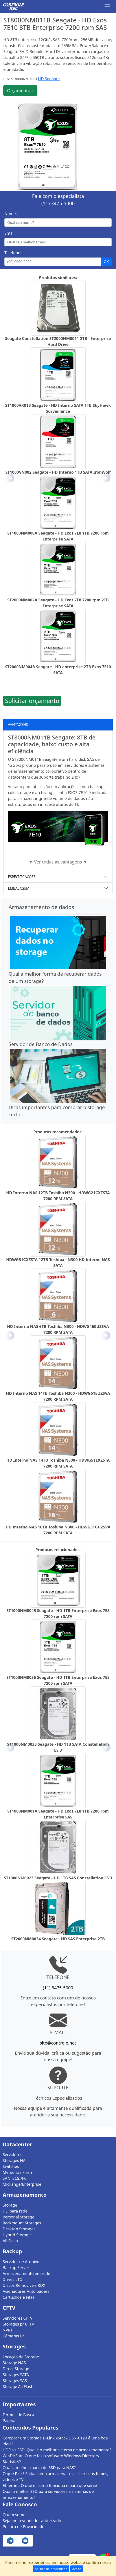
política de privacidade (51, 2569)
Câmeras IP (13, 2336)
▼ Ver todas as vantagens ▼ (58, 862)
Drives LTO (13, 2279)
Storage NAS (14, 2362)
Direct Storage (16, 2368)
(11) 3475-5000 (58, 203)
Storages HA (14, 2160)
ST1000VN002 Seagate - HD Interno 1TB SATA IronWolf (57, 472)
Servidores (12, 2154)
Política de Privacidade (23, 2526)
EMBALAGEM (18, 888)
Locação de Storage (21, 2356)
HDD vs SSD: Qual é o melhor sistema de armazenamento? (57, 2449)
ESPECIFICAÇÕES (22, 876)
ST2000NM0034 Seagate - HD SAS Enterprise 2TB (58, 1938)
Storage (10, 2205)
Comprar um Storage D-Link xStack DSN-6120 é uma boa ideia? (55, 2440)
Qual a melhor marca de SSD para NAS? (39, 2467)
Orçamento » (20, 90)
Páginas (10, 2420)
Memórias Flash (17, 2172)
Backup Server (16, 2267)
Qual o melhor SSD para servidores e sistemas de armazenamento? (48, 2494)
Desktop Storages (19, 2228)
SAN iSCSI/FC (15, 2178)
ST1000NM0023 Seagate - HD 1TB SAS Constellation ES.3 (58, 1877)
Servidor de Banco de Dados (41, 1044)
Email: (10, 233)
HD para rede (15, 2211)
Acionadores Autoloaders (26, 2291)
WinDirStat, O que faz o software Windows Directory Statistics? (51, 2458)
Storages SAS (15, 2380)
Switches (11, 2166)
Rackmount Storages (22, 2222)
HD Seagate (49, 78)
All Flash (10, 2240)
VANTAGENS (18, 724)
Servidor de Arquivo (21, 2261)
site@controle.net (58, 2043)
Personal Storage (18, 2217)
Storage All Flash (18, 2386)
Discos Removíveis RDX (24, 2285)
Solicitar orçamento (32, 701)
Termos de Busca (18, 2414)
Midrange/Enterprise (22, 2184)
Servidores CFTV (17, 2318)
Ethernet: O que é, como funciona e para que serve (50, 2485)
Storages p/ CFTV (18, 2324)
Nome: (10, 213)
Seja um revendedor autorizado (32, 2520)
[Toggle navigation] (107, 6)
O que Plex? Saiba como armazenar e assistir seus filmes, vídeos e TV (55, 2476)
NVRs (7, 2330)
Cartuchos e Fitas (19, 2297)
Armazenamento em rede (26, 2273)
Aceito (76, 2569)
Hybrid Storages (18, 2234)
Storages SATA (16, 2374)
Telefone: (12, 252)
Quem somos (15, 2514)
